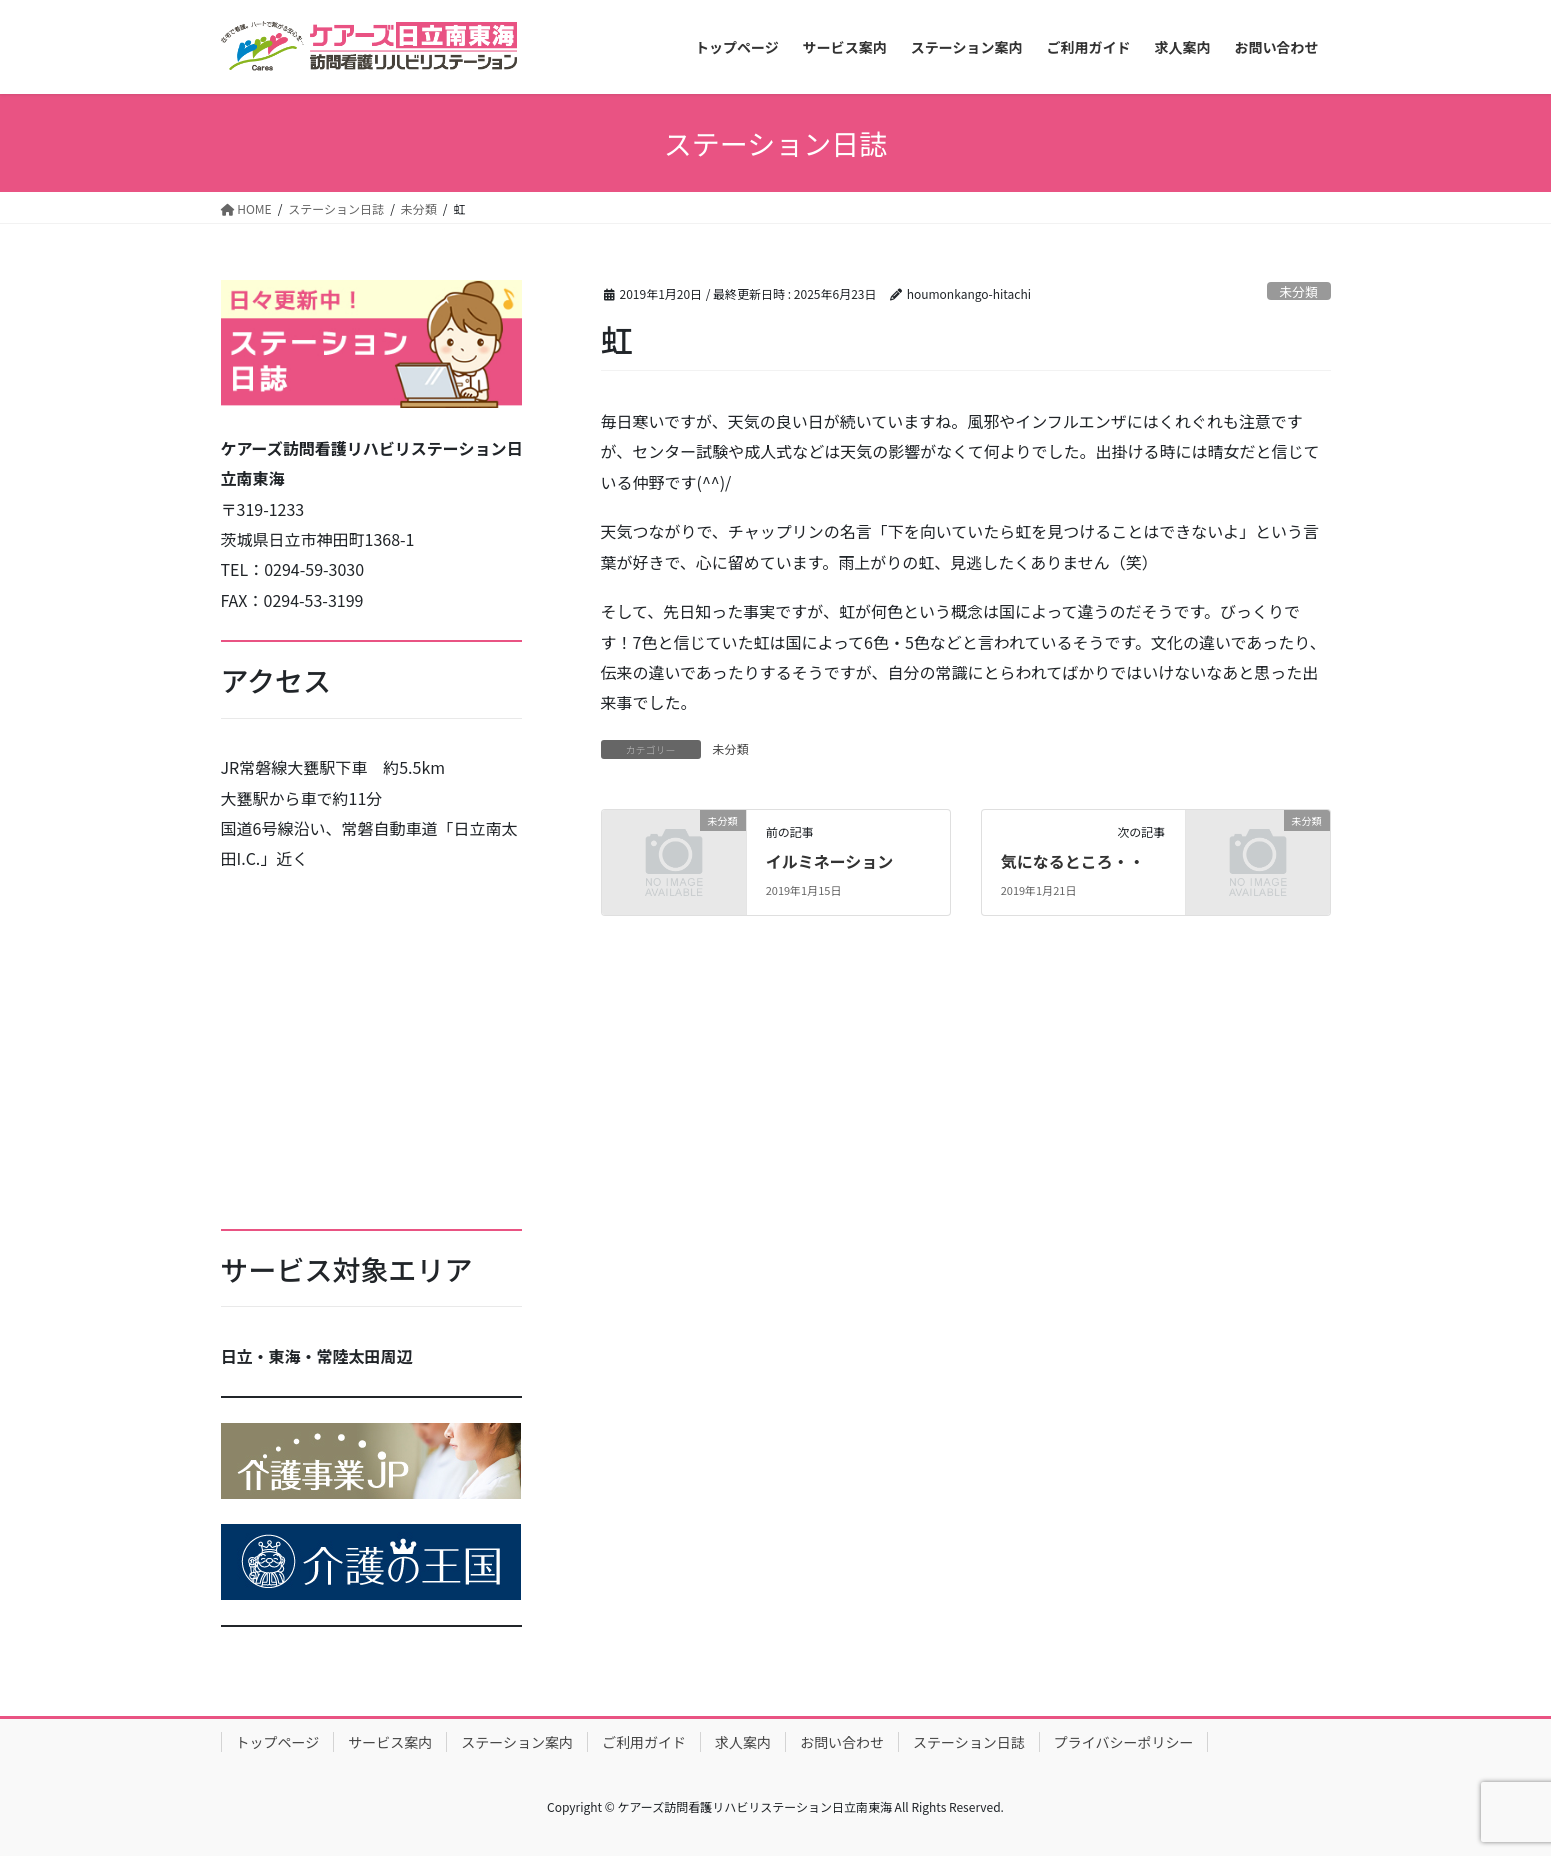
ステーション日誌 (969, 1742)
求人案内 (743, 1742)
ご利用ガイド (644, 1742)
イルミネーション (830, 861)
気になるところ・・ (1073, 861)
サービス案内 (390, 1742)
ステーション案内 (517, 1742)
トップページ (278, 1742)
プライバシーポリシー (1124, 1742)
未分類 (1298, 291)
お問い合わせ (842, 1742)
